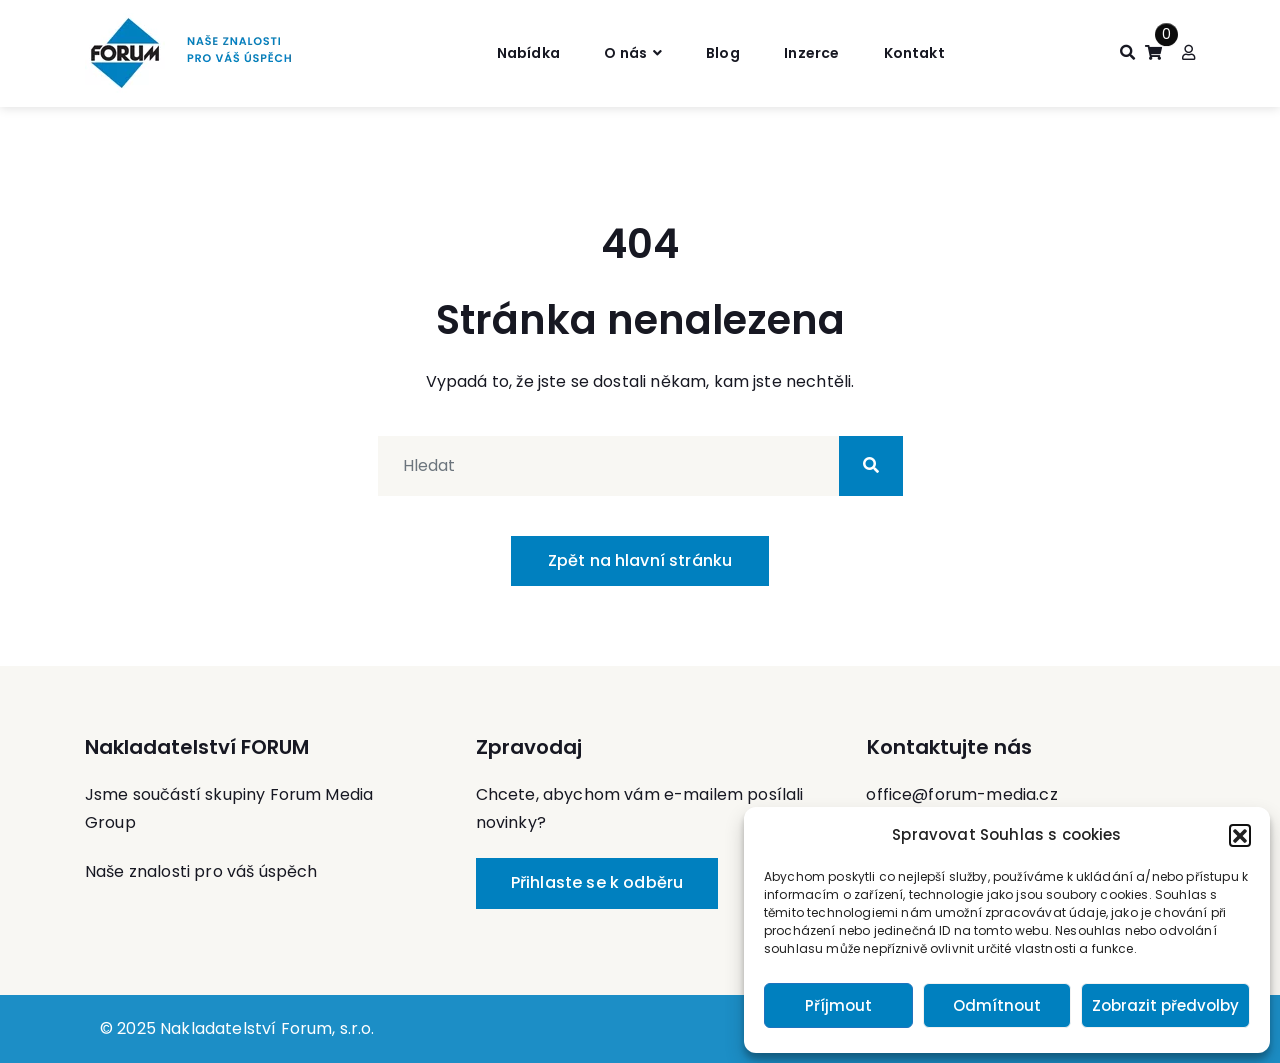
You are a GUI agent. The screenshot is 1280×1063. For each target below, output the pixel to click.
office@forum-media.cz (961, 794)
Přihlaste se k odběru (597, 882)
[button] (1240, 835)
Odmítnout (997, 1005)
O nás (617, 52)
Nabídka (509, 52)
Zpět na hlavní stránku (640, 560)
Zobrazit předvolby (1165, 1005)
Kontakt (930, 52)
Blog (722, 52)
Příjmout (838, 1005)
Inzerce (818, 52)
